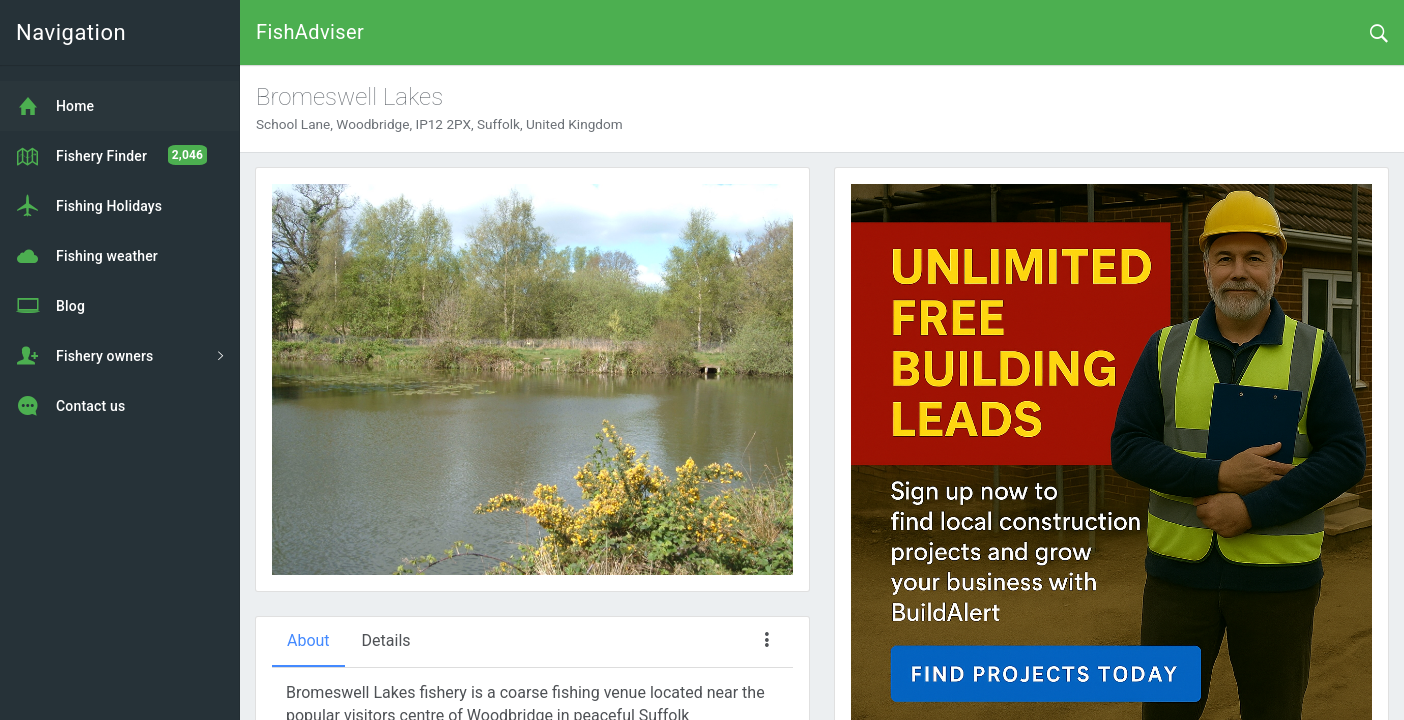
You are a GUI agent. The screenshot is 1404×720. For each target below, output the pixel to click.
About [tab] (308, 640)
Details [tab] (386, 640)
